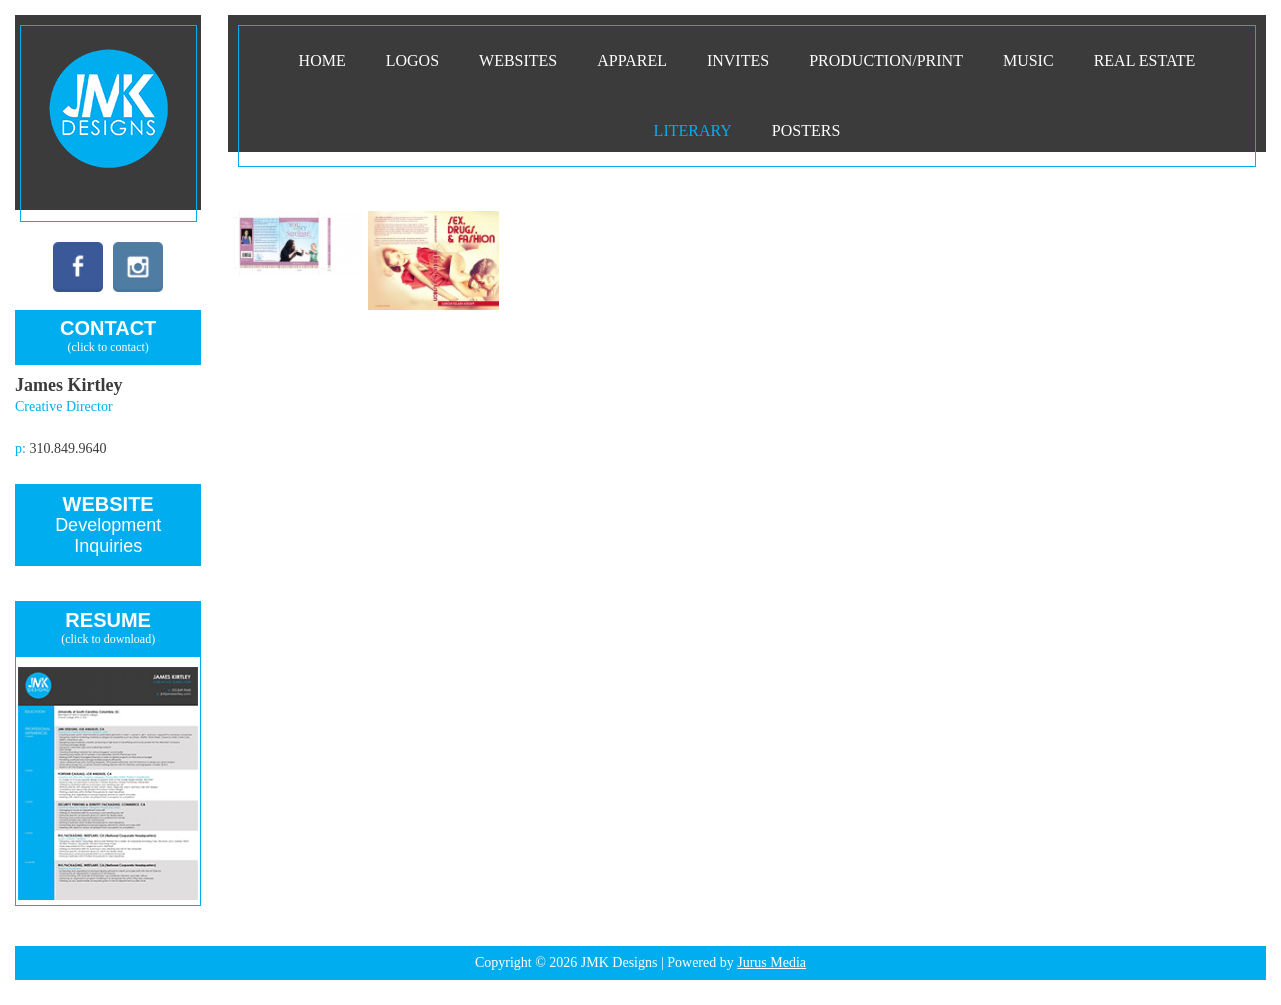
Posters (806, 130)
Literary (693, 130)
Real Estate (1145, 60)
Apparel (632, 60)
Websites (518, 60)
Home (322, 60)
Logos (412, 60)
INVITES (738, 60)
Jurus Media (771, 962)
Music (1028, 60)
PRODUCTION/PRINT (886, 60)
